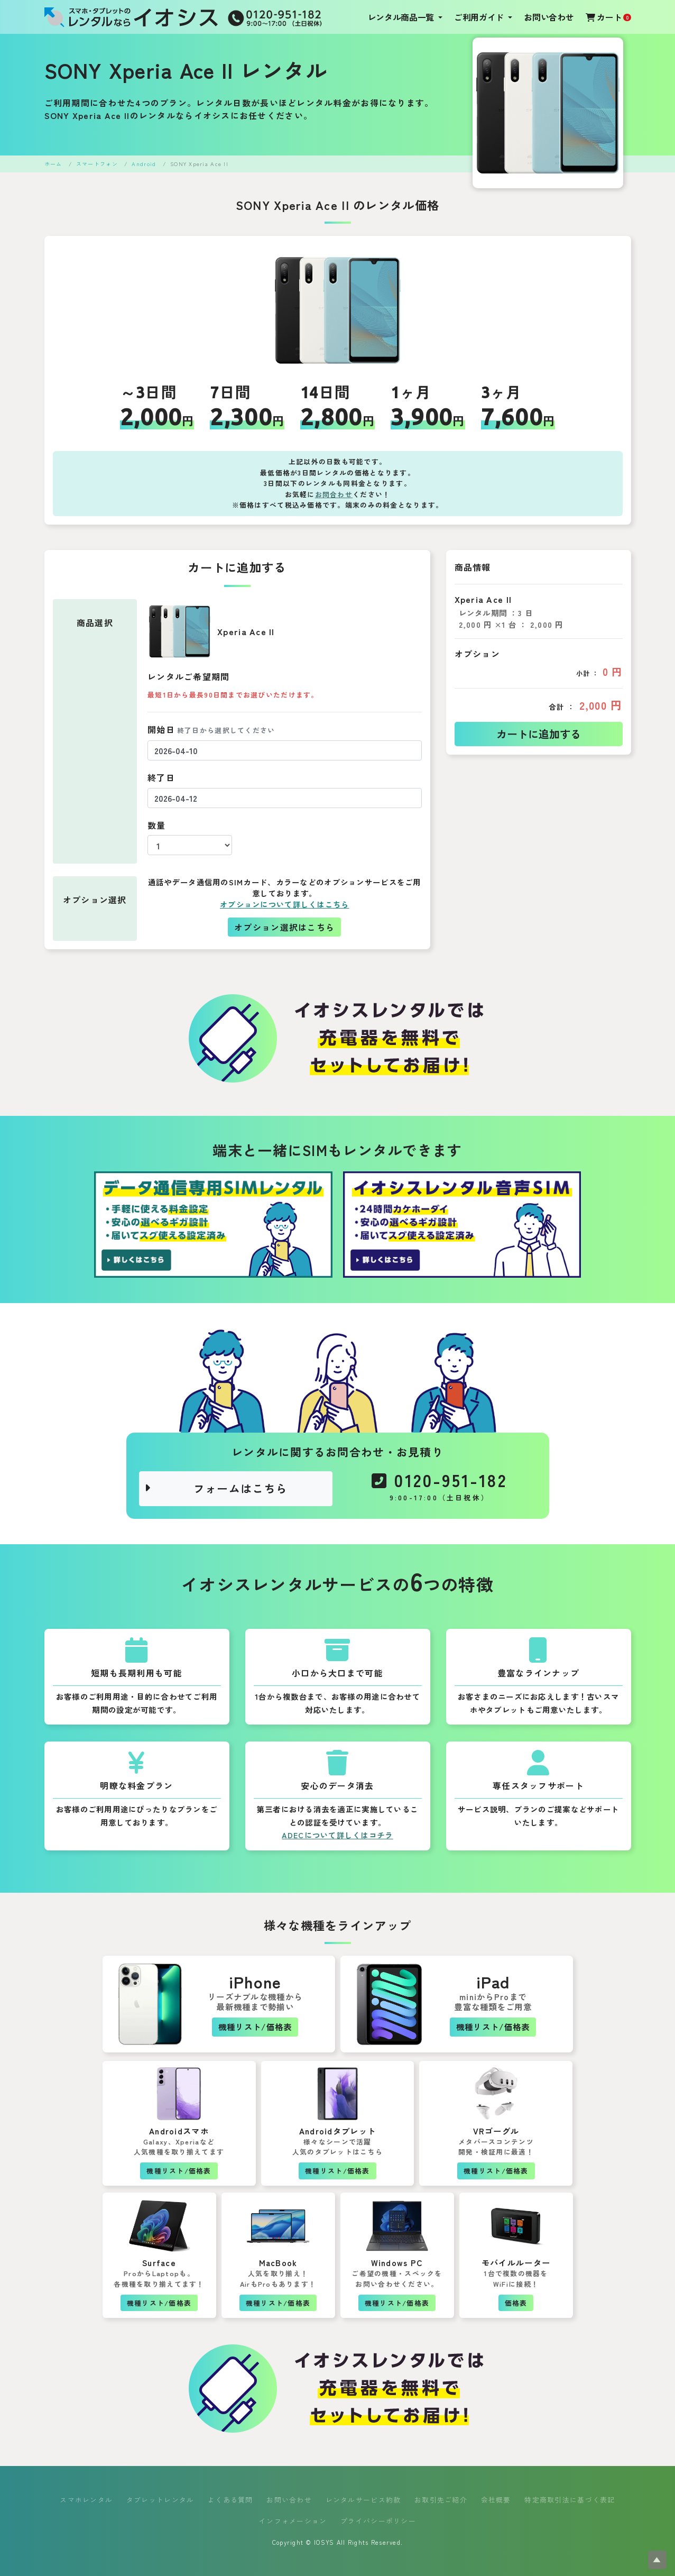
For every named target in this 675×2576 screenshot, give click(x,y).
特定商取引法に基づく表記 (569, 2500)
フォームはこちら (216, 1488)
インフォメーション (293, 2521)
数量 (156, 825)
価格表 (516, 2303)
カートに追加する (538, 733)
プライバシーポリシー (378, 2521)
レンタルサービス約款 (363, 2500)
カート (608, 17)
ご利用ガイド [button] (480, 17)
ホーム (53, 164)
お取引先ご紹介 (440, 2500)
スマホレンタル (86, 2500)
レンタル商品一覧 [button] (402, 17)
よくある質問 (230, 2500)
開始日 (211, 729)
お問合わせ (334, 494)
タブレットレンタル (160, 2500)
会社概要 (496, 2500)
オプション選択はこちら (284, 927)
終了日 (161, 777)
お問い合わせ (549, 17)
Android (144, 164)
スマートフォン (97, 164)
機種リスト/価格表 (255, 2026)
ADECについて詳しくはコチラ (337, 1834)
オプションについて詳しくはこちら (284, 904)
